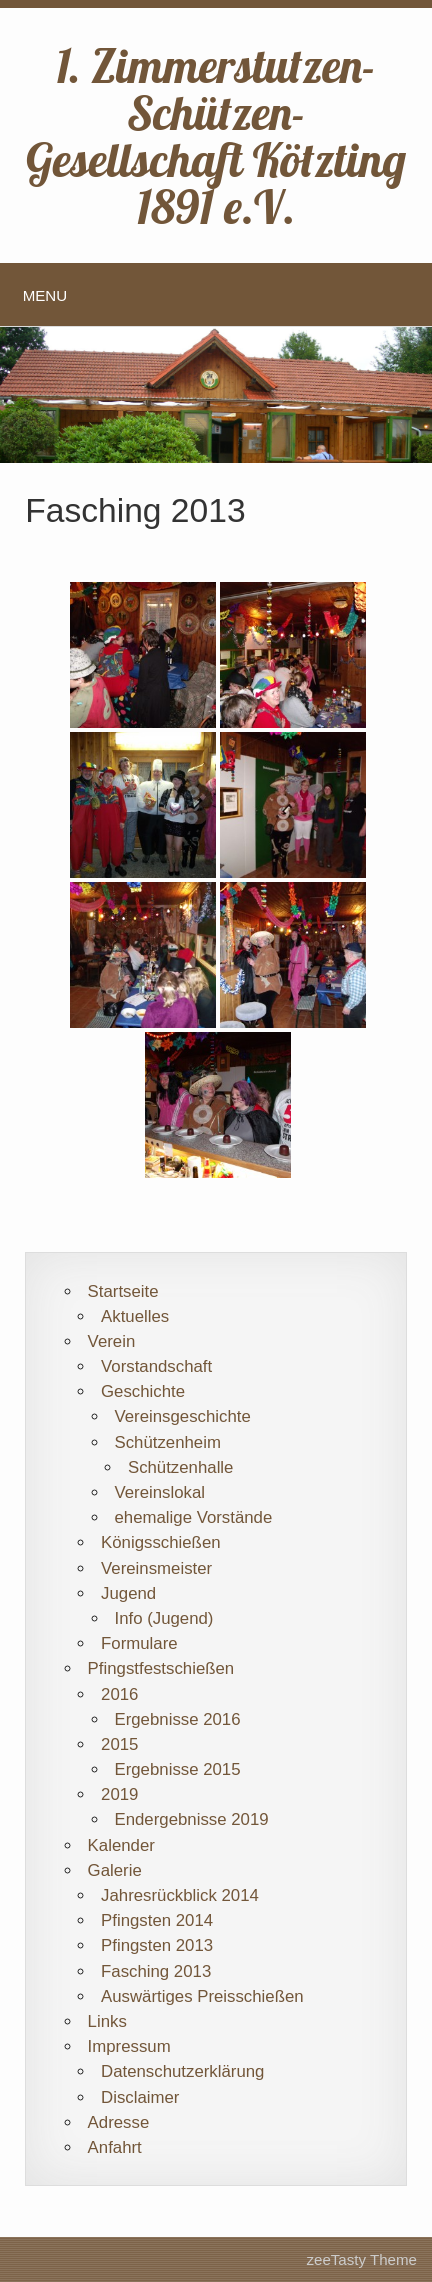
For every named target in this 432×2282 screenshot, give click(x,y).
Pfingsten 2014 (157, 1920)
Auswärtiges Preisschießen (202, 1996)
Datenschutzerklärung (182, 2071)
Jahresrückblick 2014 (180, 1895)
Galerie (115, 1870)
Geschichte (143, 1391)
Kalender (121, 1845)
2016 (119, 1694)
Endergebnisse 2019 (191, 1819)
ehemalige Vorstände (193, 1517)
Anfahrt (115, 2147)
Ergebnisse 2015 (177, 1769)
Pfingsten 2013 (157, 1945)
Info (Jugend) (163, 1618)
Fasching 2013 (156, 1971)
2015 (119, 1744)
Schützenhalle (181, 1467)
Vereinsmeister (156, 1568)
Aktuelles (135, 1316)
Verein (112, 1341)
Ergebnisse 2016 (177, 1719)
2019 (119, 1794)
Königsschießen (161, 1542)
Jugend (128, 1593)
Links (107, 2021)
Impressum (129, 2046)
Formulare (139, 1643)
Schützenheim (167, 1442)
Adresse (119, 2122)
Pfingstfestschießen (161, 1668)
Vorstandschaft (156, 1366)
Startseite (123, 1291)
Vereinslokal (159, 1492)
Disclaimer (140, 2097)
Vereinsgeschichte (182, 1416)
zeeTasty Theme (361, 2259)
